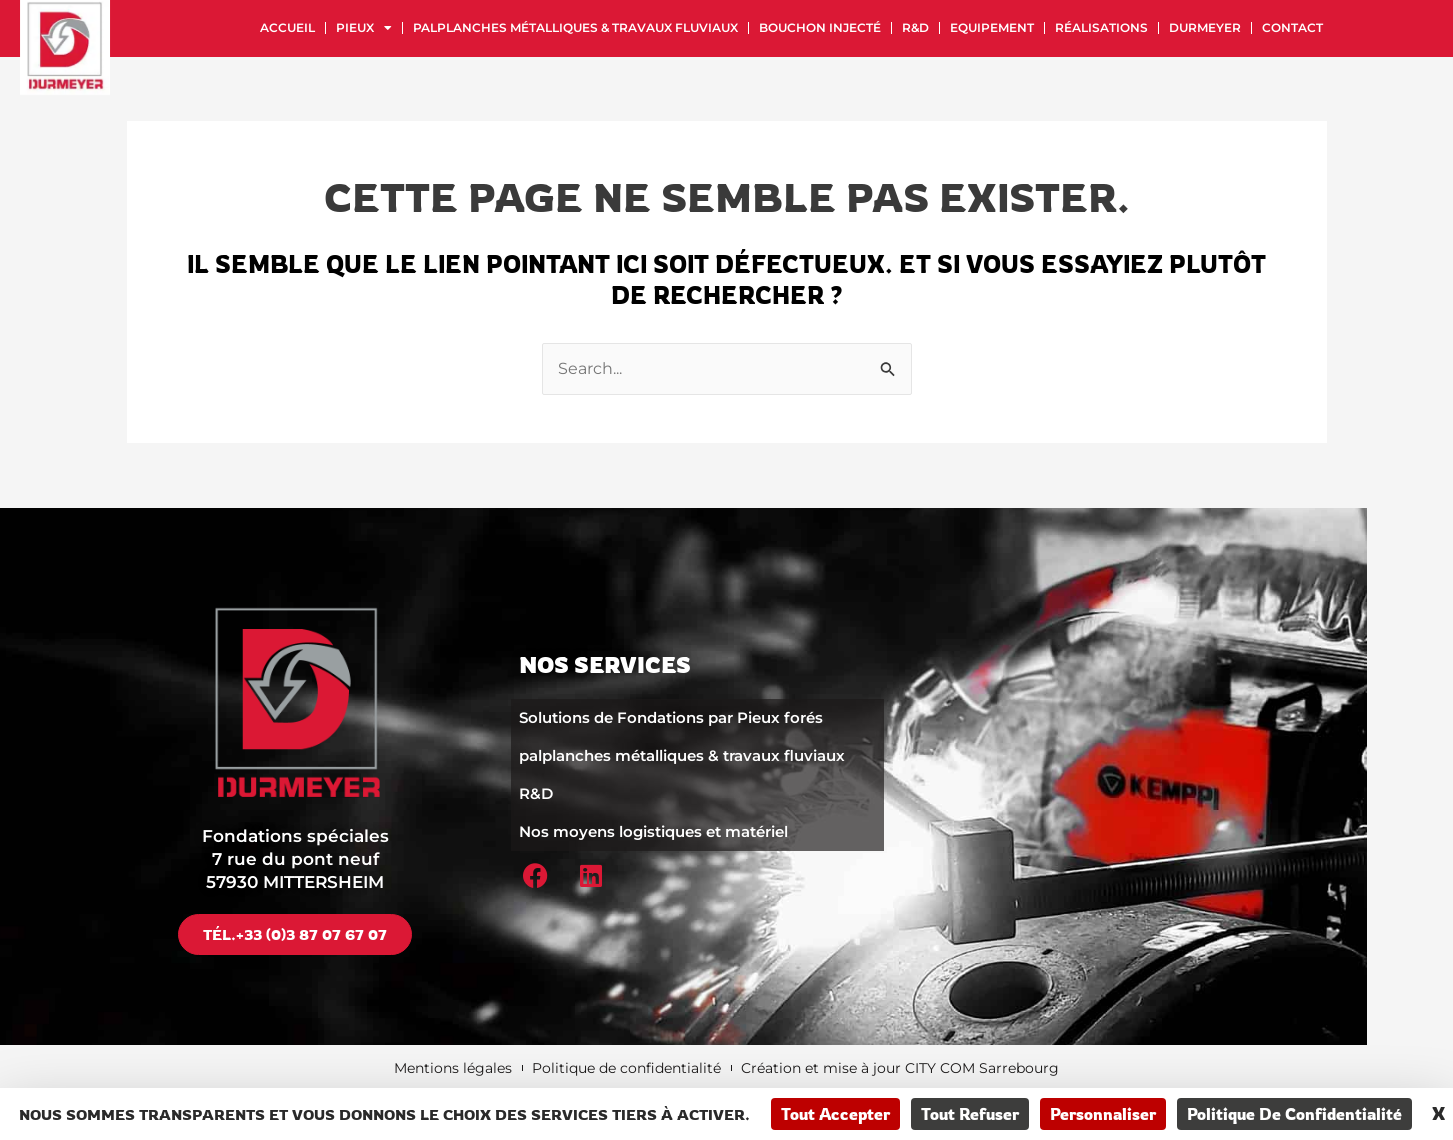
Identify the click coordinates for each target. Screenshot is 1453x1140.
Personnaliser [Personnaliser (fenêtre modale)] (1103, 1114)
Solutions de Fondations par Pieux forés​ (671, 716)
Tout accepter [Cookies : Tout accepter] (835, 1114)
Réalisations (1101, 27)
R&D (915, 27)
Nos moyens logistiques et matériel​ (653, 830)
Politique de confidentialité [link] (1294, 1114)
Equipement (992, 27)
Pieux (364, 28)
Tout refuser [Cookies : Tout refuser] (970, 1114)
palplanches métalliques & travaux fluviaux (575, 27)
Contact (1292, 27)
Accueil (287, 27)
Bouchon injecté (820, 27)
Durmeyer (1205, 27)
